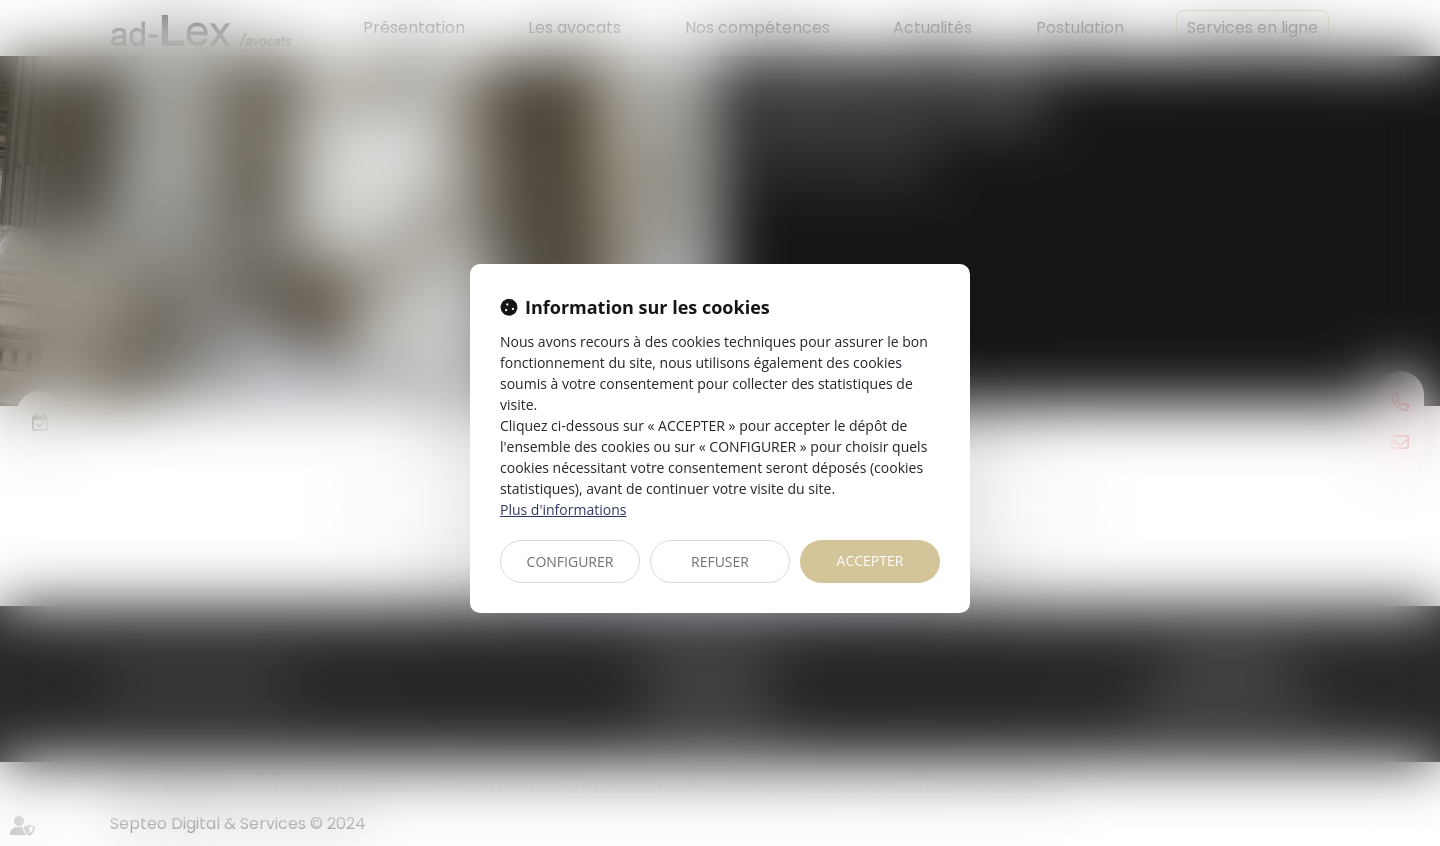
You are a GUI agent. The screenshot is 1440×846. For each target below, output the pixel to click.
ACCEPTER (870, 560)
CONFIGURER (570, 561)
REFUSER (720, 561)
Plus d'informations (563, 509)
